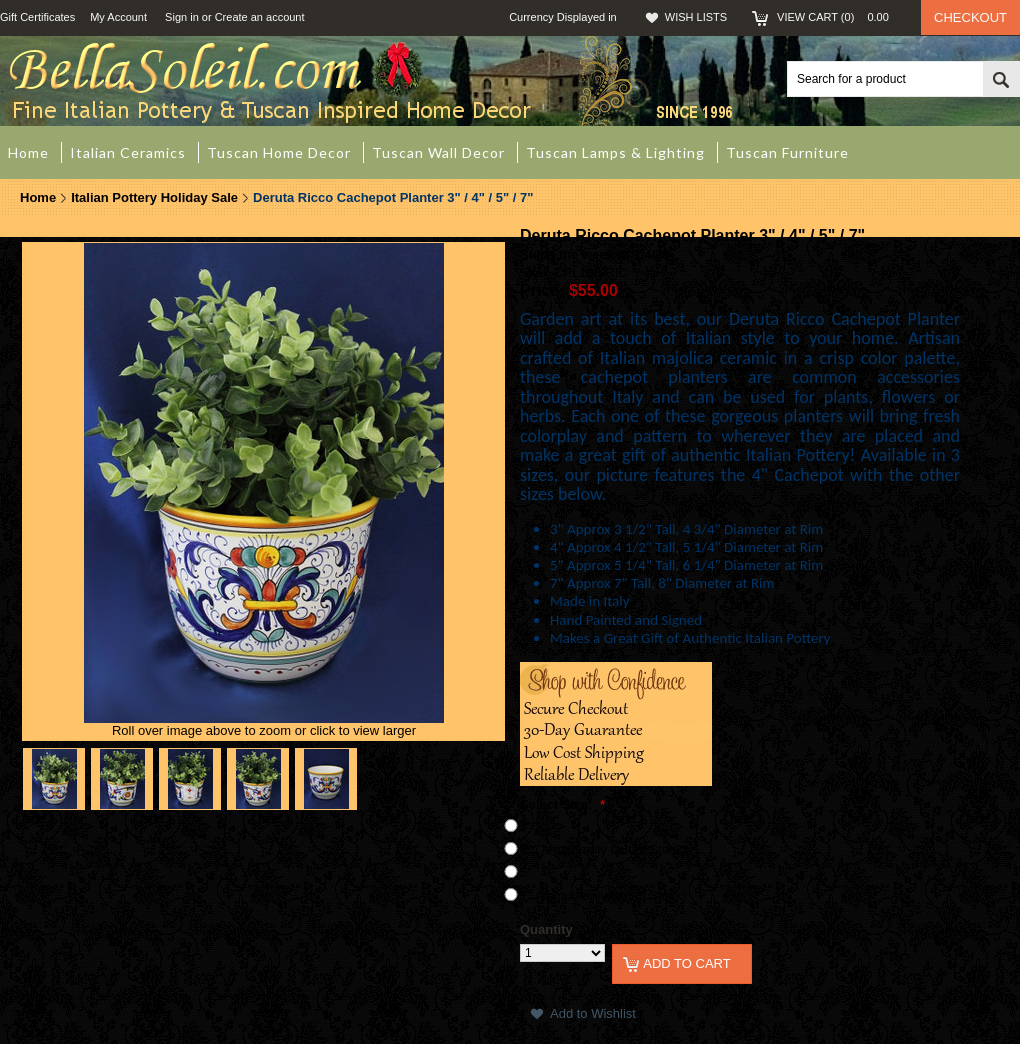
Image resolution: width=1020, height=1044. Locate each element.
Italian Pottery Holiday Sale (154, 197)
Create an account (260, 17)
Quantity (546, 929)
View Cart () (839, 17)
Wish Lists (696, 17)
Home (38, 197)
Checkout (970, 17)
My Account (118, 17)
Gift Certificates (37, 17)
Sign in (182, 17)
